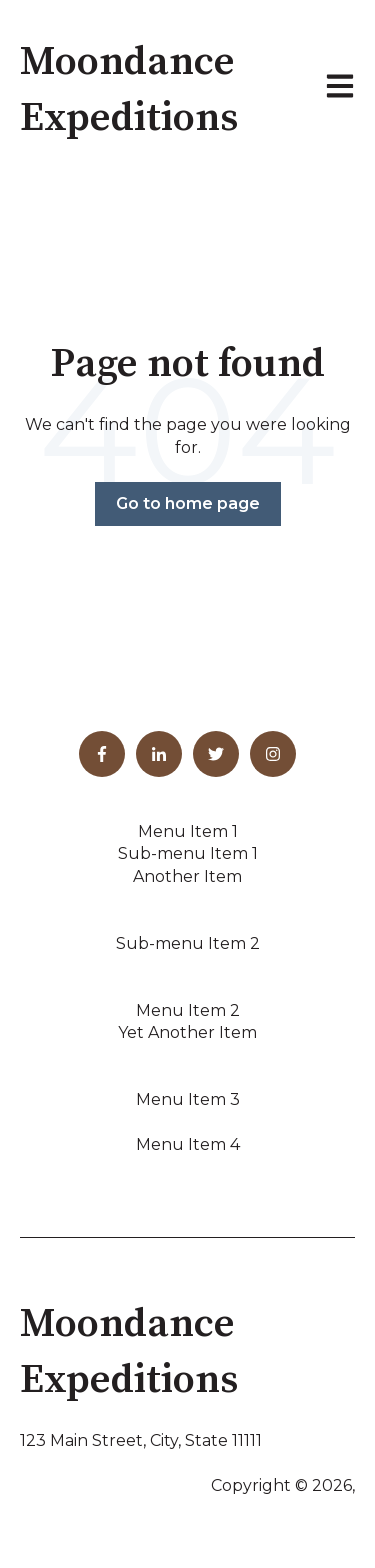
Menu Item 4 (188, 1144)
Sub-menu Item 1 (188, 853)
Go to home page (188, 503)
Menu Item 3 (188, 1099)
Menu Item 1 (188, 831)
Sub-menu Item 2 (188, 943)
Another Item (187, 876)
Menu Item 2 (188, 1010)
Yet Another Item (187, 1032)
